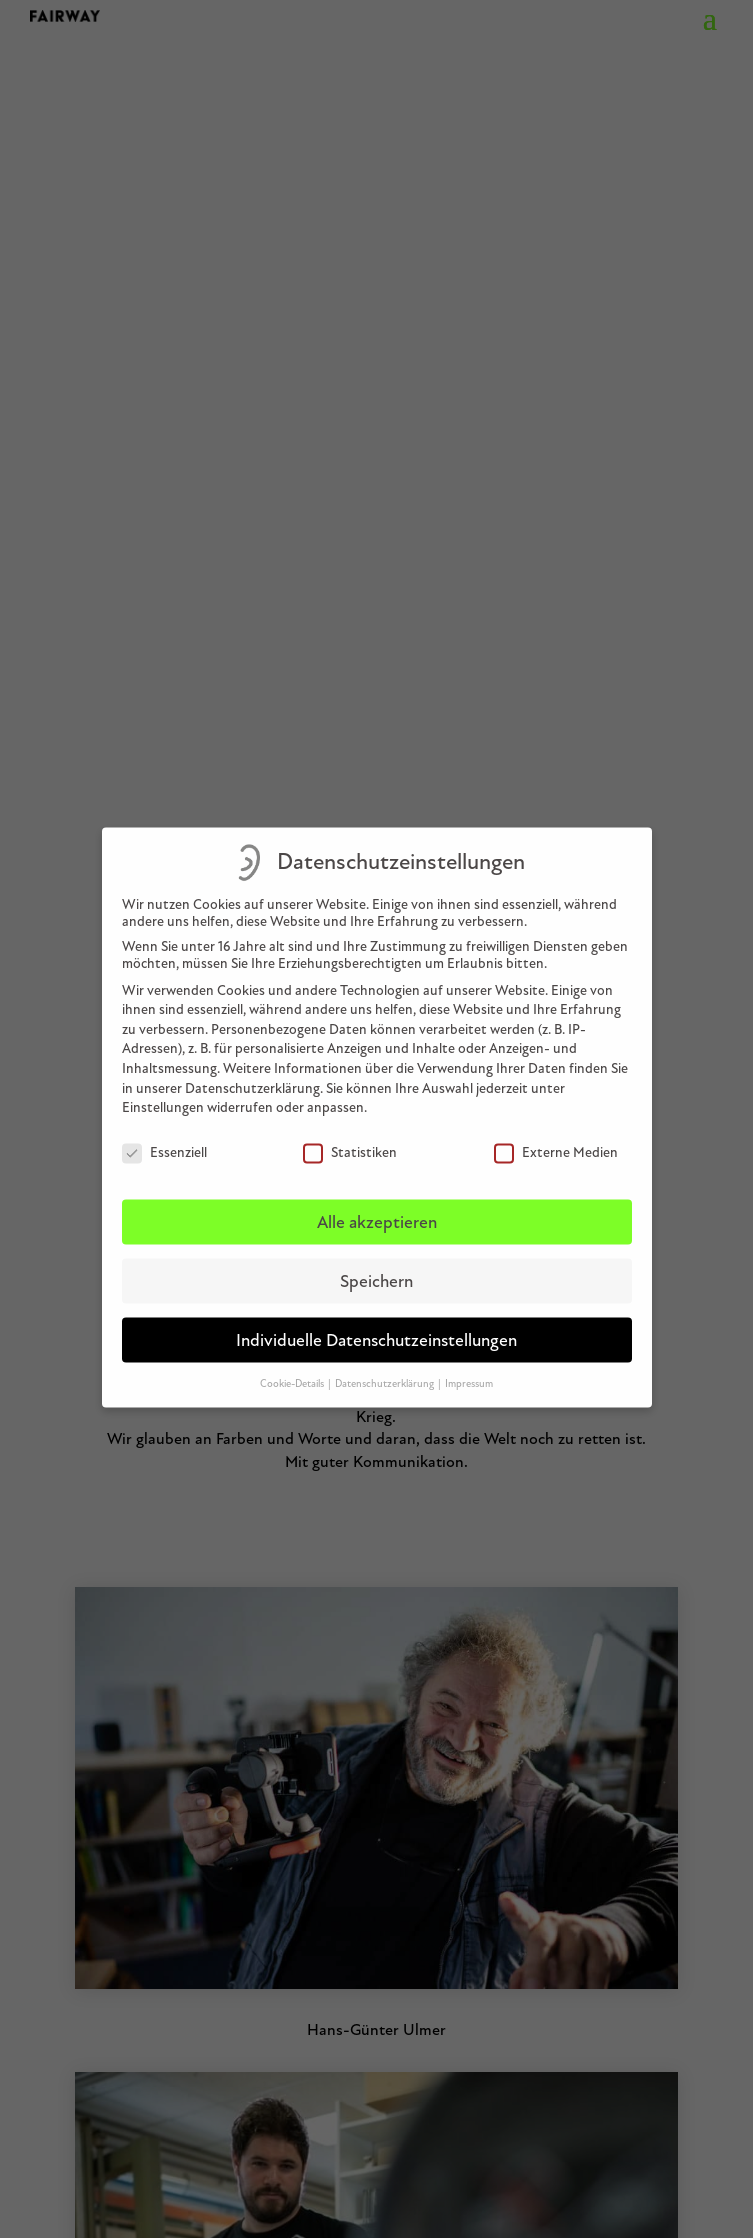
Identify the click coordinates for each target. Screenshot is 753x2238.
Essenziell (164, 1139)
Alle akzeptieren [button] (377, 1209)
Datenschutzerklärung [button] (385, 1369)
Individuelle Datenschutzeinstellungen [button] (376, 1327)
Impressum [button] (469, 1369)
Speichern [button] (376, 1268)
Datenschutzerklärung (252, 1075)
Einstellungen (163, 1094)
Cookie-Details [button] (293, 1369)
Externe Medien (556, 1139)
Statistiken (350, 1139)
